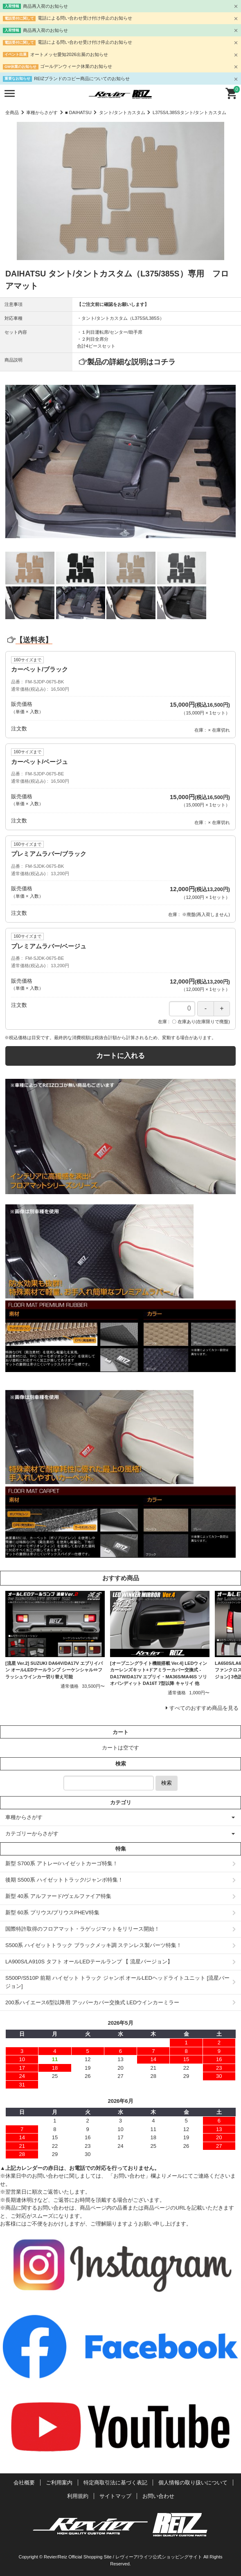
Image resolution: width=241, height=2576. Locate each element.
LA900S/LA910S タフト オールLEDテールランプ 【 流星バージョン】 (89, 1961)
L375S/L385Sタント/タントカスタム (189, 112)
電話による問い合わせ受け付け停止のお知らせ (85, 18)
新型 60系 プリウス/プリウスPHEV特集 (52, 1912)
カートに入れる (120, 1056)
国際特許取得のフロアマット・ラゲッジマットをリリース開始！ (82, 1929)
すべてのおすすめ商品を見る (204, 1708)
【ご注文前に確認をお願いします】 (113, 304)
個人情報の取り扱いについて (192, 2482)
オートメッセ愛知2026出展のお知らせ (69, 54)
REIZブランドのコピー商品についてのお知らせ (82, 78)
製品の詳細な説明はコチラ (131, 362)
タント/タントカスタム (122, 112)
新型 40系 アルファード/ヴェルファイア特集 (58, 1896)
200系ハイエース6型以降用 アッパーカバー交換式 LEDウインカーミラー (92, 2002)
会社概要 (24, 2482)
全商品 (12, 112)
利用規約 (77, 2496)
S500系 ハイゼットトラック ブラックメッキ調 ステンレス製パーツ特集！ (93, 1945)
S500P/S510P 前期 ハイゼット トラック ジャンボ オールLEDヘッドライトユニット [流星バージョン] (117, 1982)
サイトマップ (115, 2496)
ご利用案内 (59, 2482)
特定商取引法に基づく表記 (115, 2482)
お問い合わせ (158, 2496)
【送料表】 (28, 640)
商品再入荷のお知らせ (45, 6)
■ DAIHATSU (78, 112)
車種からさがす (42, 112)
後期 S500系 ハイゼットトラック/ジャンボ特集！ (64, 1880)
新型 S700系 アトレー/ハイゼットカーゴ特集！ (61, 1863)
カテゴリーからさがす (32, 1833)
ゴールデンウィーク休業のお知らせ (76, 66)
